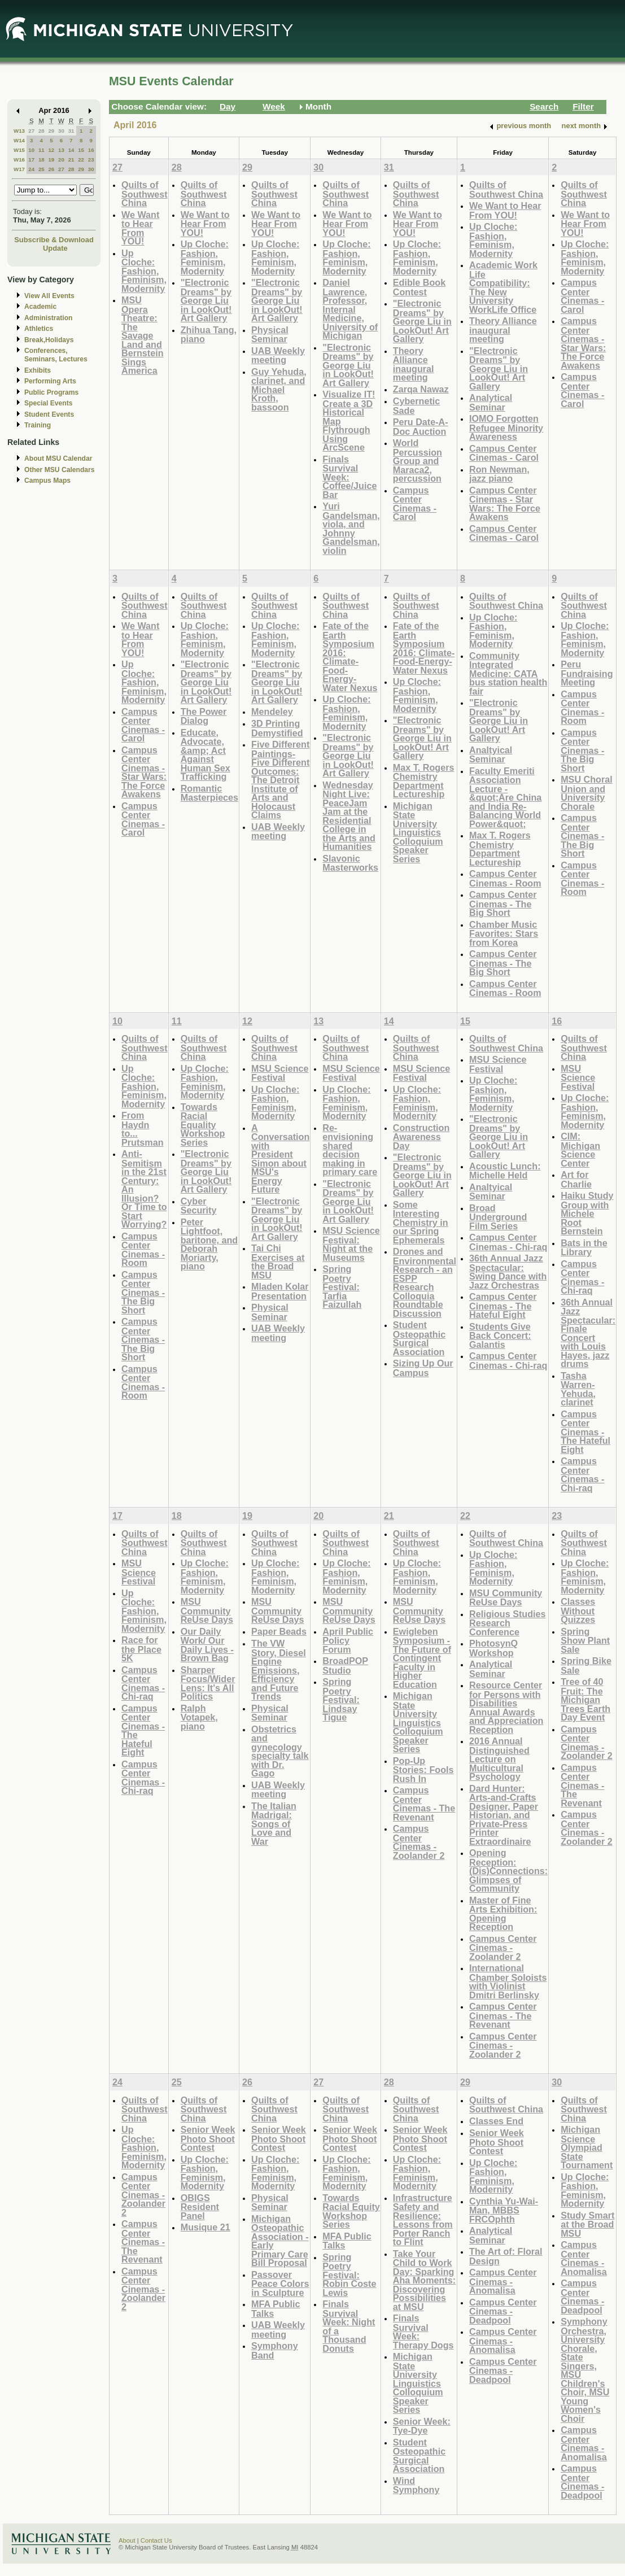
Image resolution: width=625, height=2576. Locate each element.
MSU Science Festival (279, 1073)
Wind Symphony (416, 2485)
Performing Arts (50, 381)
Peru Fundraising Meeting (587, 673)
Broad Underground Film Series (498, 1217)
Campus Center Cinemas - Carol (414, 503)
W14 (19, 140)
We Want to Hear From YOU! (140, 228)
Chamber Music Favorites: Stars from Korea (503, 933)
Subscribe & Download (54, 239)
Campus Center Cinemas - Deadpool (502, 2311)
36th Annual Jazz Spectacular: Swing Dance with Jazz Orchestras (508, 1271)
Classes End (496, 2121)
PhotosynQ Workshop (493, 1648)
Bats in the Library (584, 1248)
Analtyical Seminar (490, 755)
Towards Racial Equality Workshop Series (203, 1124)
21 (71, 159)
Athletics (38, 329)
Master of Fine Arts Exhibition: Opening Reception (503, 1913)
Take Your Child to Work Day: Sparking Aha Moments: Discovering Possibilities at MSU (424, 2280)
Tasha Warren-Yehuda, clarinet (578, 1389)
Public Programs (51, 392)
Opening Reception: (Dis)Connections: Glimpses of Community (508, 1870)
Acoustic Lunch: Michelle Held (505, 1171)
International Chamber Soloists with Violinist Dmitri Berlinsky (508, 1981)
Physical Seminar (270, 334)
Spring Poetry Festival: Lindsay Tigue (341, 1699)
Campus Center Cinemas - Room (505, 878)
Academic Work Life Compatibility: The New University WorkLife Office (503, 287)
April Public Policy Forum (347, 1640)
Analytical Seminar (490, 402)
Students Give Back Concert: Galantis (500, 1335)
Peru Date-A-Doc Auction (420, 426)
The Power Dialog (204, 716)
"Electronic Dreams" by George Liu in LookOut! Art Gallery (206, 300)
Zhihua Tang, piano (209, 334)
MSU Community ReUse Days (207, 1610)
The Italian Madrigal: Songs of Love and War (273, 1823)
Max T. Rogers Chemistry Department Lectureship (423, 781)
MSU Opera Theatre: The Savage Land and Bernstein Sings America (142, 335)
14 (71, 150)
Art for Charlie (576, 1179)
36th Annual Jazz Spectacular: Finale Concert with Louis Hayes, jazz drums (588, 1333)
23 (91, 159)
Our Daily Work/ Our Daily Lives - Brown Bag (207, 1645)
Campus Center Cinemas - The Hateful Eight (502, 1305)
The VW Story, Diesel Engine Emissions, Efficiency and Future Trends (278, 1669)
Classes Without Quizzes (578, 1610)
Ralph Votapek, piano (199, 1717)
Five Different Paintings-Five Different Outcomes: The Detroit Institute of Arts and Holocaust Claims (280, 779)
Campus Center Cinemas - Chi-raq (508, 1242)
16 (91, 150)
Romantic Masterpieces (209, 793)
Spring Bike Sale (586, 1665)
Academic (40, 307)
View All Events (49, 296)
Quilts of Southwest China (144, 194)
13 (61, 150)
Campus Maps (47, 480)
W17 (19, 169)
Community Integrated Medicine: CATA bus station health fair (508, 673)
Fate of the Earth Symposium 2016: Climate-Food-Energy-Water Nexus (349, 657)
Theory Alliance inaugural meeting (413, 364)
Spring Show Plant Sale (585, 1640)
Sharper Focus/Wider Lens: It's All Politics (208, 1683)
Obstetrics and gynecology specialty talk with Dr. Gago (279, 1751)
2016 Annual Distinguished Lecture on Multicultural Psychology (499, 1759)
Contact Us (156, 2540)
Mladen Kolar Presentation (279, 1291)
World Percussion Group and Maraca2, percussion (417, 460)
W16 (19, 159)
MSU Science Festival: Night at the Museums (350, 1244)
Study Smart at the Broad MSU (587, 2224)
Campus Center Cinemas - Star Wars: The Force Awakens (504, 503)
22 (81, 159)
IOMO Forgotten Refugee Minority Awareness (506, 427)
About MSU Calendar (58, 458)
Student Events (49, 414)
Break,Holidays (49, 340)
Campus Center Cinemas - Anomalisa (502, 2281)
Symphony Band (274, 2350)
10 (31, 150)
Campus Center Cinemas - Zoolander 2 (419, 1842)
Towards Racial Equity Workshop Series (350, 2211)
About (127, 2540)
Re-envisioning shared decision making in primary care (349, 1150)
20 (61, 159)
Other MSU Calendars (59, 470)
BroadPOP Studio (345, 1665)
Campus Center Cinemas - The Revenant (424, 1803)
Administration (48, 318)
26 (51, 169)
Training (37, 425)
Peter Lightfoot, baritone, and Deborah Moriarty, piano (209, 1244)
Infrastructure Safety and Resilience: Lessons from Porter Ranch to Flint (423, 2220)
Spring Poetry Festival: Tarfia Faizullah (341, 1286)
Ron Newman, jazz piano (499, 474)
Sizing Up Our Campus (423, 1368)
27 (31, 131)
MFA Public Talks (275, 2309)
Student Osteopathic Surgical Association (419, 1338)
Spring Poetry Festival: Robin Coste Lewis (349, 2275)
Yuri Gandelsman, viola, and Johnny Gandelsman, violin (350, 528)
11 (41, 150)
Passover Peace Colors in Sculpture (280, 2283)
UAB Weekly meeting (278, 355)
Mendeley (272, 711)
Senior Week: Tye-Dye (422, 2426)
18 (41, 159)
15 (81, 150)
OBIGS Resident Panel (200, 2207)
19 (51, 159)
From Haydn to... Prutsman (142, 1128)
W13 (19, 131)
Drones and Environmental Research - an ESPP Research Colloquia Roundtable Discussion (424, 1282)
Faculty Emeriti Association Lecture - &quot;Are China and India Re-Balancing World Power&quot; (505, 797)
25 (41, 169)
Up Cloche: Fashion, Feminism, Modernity (144, 271)
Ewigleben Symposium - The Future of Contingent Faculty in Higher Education (422, 1657)
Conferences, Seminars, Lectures (56, 355)
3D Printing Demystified (277, 728)
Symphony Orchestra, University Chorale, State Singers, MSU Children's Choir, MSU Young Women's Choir (585, 2370)
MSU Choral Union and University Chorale (587, 792)
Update (55, 248)
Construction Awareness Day (421, 1137)
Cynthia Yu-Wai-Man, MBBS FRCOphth (503, 2210)
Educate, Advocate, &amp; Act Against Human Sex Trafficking (205, 754)
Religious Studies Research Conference (507, 1623)
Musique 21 (205, 2227)
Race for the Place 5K (141, 1649)
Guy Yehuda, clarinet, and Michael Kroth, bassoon (279, 389)
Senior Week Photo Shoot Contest (208, 2138)
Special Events (48, 403)
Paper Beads (279, 1631)
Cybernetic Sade (416, 406)
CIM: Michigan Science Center (580, 1149)
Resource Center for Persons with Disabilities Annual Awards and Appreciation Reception (506, 1707)
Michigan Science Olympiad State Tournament (587, 2147)
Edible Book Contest (419, 287)
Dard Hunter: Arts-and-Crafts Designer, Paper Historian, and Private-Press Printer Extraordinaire (503, 1814)
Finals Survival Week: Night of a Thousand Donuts (348, 2326)
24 (31, 169)
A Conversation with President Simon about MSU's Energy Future (280, 1159)
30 (61, 131)
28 (41, 131)
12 (51, 150)
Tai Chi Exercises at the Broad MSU (277, 1261)
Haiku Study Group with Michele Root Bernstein (587, 1213)
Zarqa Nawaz (421, 389)
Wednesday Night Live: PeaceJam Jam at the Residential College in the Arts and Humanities (348, 816)
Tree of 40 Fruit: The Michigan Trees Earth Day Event (585, 1699)
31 (71, 131)
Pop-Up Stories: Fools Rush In (423, 1770)
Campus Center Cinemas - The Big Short (502, 903)
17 (31, 159)
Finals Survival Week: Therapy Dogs (423, 2331)
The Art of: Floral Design (506, 2256)
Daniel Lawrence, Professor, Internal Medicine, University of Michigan (350, 308)
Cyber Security (199, 1206)
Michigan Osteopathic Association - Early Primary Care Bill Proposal (279, 2240)
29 (51, 131)
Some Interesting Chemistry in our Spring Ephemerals (420, 1222)
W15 (19, 150)
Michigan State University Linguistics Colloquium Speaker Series (418, 832)
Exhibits (37, 370)
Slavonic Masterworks (350, 863)
